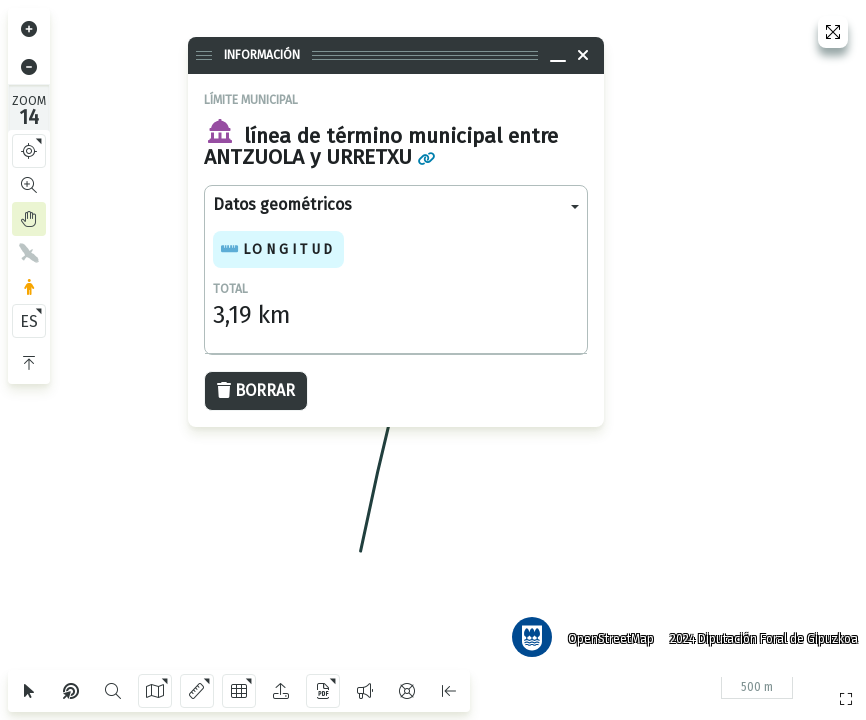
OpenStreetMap (607, 635)
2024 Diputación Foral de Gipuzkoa (760, 635)
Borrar (256, 390)
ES (29, 321)
